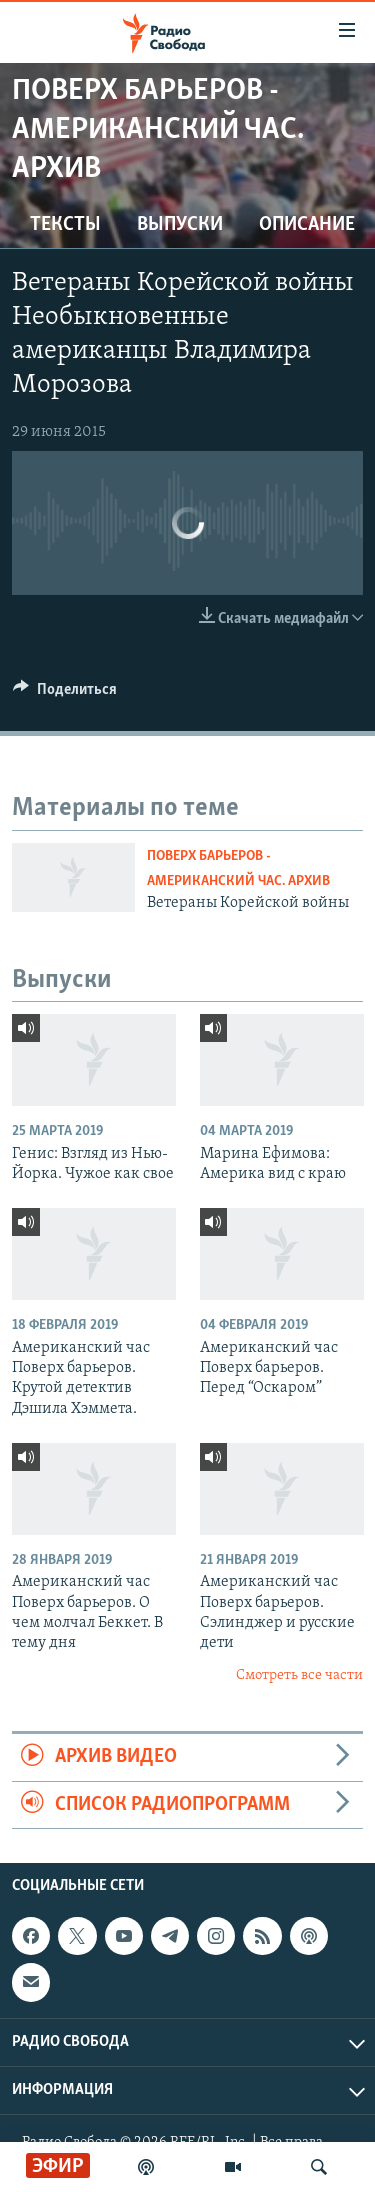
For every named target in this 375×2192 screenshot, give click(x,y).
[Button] (65, 694)
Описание (307, 225)
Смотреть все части (299, 1675)
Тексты (65, 225)
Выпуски (180, 225)
